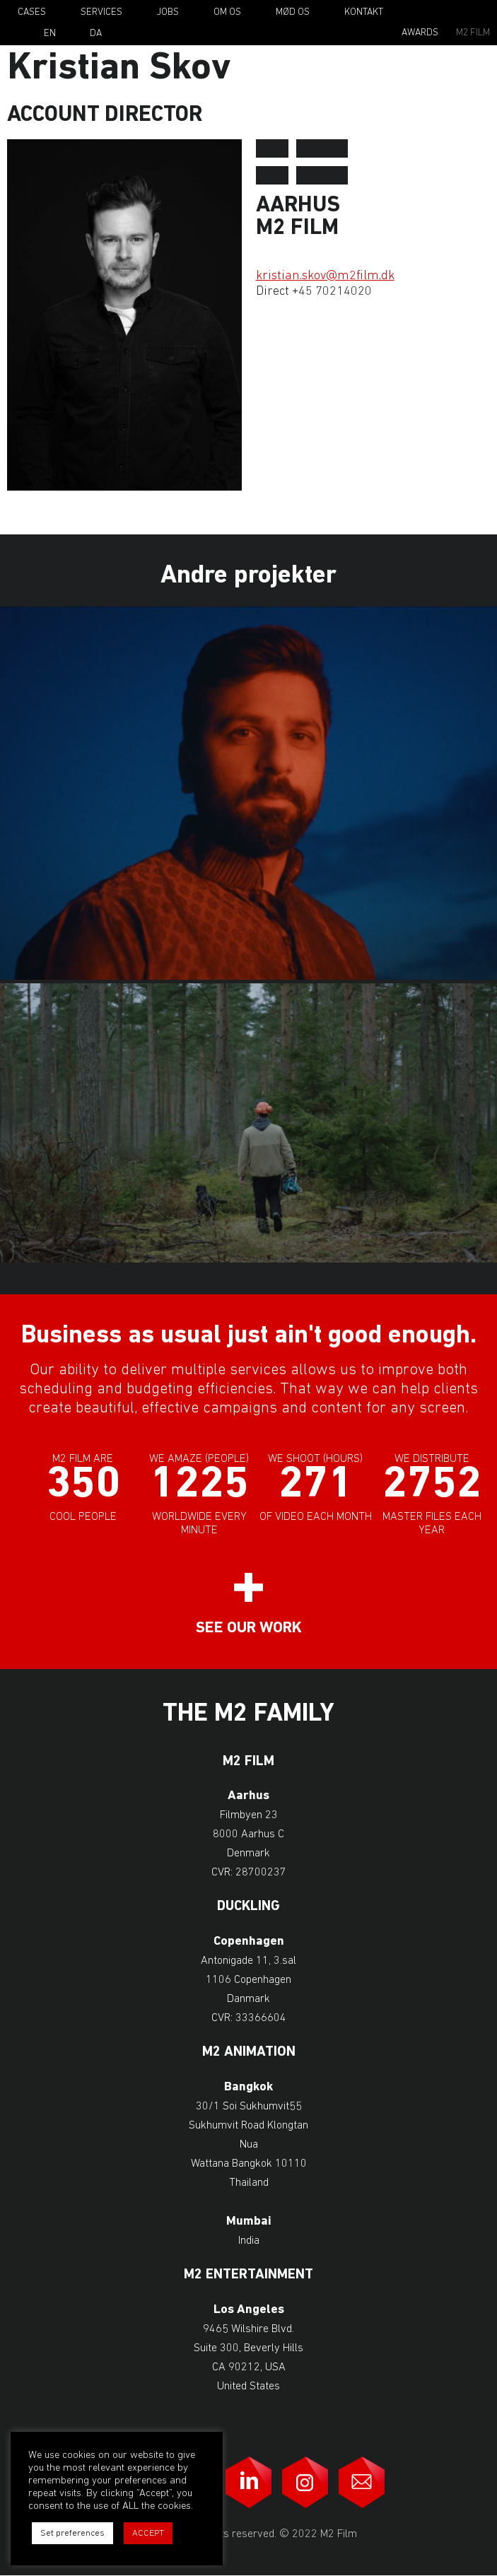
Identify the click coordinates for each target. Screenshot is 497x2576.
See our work (249, 1628)
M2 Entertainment (248, 2275)
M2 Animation (249, 2052)
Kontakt (363, 12)
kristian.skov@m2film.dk (325, 276)
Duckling (248, 1907)
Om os (227, 12)
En (50, 34)
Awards (420, 33)
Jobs (168, 12)
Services (101, 12)
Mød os (293, 12)
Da (96, 34)
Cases (32, 12)
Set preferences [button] (72, 2533)
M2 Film (473, 33)
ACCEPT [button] (148, 2533)
